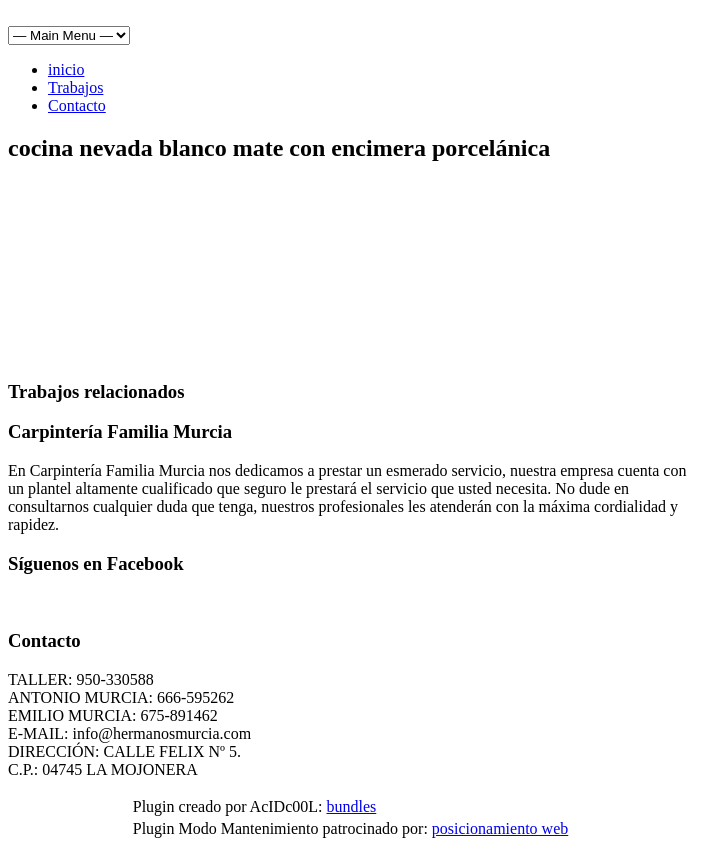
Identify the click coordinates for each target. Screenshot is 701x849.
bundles (351, 806)
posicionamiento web (500, 828)
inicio (66, 69)
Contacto (77, 105)
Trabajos (75, 87)
